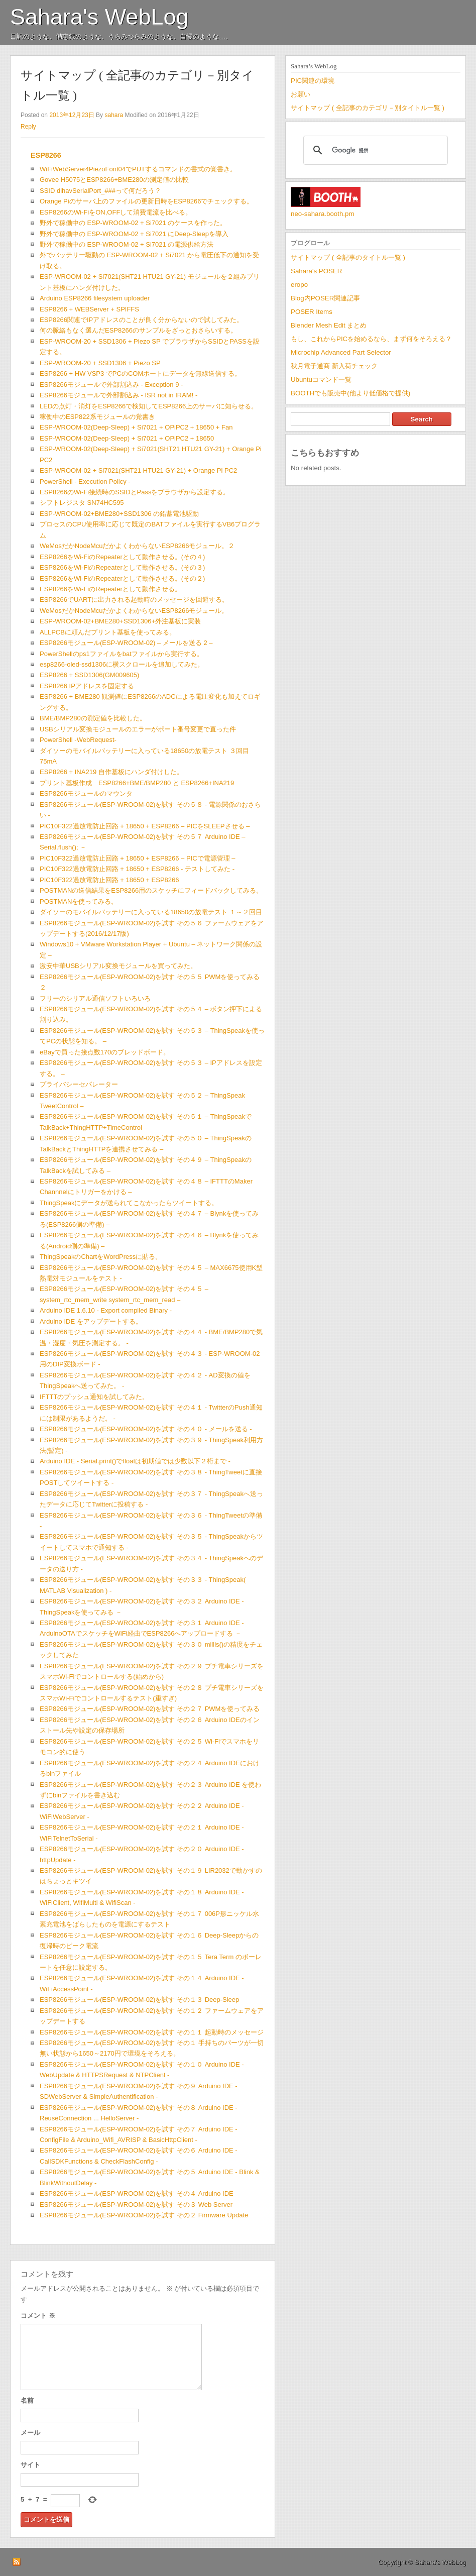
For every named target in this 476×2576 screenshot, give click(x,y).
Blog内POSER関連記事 (325, 298)
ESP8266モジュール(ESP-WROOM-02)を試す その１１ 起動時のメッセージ (152, 2032)
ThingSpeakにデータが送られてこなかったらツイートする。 (129, 1203)
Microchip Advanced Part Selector (341, 352)
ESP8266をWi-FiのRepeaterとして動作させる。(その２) (122, 578)
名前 (27, 2400)
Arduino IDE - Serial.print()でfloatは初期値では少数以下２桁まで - (135, 1461)
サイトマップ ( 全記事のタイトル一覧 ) (348, 257)
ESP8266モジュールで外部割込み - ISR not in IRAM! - (118, 395)
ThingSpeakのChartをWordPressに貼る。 (101, 1256)
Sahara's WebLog (99, 17)
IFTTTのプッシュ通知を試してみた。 (94, 1397)
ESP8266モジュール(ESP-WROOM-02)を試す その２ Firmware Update (144, 2215)
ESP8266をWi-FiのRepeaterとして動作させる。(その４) (122, 557)
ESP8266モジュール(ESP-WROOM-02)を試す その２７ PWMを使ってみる (150, 1708)
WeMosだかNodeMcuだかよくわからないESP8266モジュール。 (134, 610)
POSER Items (311, 311)
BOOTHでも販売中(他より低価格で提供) (350, 393)
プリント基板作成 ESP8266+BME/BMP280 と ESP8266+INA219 (137, 783)
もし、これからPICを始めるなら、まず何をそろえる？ (371, 339)
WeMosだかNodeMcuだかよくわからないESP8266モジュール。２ (137, 546)
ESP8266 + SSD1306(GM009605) (89, 675)
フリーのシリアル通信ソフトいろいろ (95, 998)
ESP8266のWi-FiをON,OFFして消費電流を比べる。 (116, 212)
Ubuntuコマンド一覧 (321, 379)
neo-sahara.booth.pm (322, 214)
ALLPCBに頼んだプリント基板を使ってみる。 (108, 632)
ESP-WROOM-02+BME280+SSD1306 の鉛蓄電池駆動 (119, 513)
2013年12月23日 (71, 115)
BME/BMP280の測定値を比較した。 (93, 718)
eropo (299, 284)
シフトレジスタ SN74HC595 (82, 502)
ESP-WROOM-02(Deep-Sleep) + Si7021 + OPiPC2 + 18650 (127, 438)
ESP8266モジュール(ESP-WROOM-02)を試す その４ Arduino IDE (136, 2193)
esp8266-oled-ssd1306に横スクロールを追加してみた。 (122, 664)
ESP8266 (46, 155)
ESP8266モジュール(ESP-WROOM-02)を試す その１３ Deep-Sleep (139, 1999)
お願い (300, 94)
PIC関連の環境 (312, 80)
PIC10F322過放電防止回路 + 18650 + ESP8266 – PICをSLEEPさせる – (145, 826)
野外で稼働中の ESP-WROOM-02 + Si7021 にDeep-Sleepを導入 (134, 234)
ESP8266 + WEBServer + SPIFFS (89, 309)
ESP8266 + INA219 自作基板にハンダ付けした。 (111, 772)
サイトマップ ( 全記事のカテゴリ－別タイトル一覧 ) (367, 108)
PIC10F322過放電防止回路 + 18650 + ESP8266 (109, 880)
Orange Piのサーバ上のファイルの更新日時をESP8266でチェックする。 (146, 201)
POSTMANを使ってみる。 (78, 901)
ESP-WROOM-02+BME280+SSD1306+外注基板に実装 (120, 621)
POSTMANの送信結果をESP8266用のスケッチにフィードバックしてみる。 (151, 890)
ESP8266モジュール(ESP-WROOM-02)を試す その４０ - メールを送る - (146, 1429)
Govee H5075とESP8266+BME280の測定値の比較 (114, 179)
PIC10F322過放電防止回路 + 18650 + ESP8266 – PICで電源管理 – (137, 858)
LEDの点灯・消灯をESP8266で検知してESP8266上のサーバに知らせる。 (149, 406)
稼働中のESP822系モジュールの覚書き (97, 416)
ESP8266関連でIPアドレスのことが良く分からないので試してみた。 (141, 320)
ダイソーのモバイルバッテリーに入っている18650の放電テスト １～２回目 (151, 912)
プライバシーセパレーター (79, 1084)
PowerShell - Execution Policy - (85, 481)
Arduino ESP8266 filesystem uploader (95, 298)
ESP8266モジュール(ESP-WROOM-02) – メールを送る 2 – (126, 643)
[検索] (374, 150)
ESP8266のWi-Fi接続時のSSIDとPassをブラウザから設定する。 (135, 492)
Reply (28, 126)
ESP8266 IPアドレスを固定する (87, 686)
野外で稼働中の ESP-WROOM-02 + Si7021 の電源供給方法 (126, 244)
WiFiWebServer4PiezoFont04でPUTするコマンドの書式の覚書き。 (138, 169)
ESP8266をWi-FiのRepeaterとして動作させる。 (110, 589)
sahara (113, 115)
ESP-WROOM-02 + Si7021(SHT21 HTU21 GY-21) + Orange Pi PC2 (138, 470)
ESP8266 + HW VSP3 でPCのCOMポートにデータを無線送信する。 (140, 373)
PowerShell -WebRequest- (78, 739)
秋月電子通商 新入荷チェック (334, 366)
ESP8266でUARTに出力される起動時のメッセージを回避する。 (134, 599)
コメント (38, 2315)
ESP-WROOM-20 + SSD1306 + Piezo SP (100, 363)
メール (30, 2432)
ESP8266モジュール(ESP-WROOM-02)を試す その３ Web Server (136, 2204)
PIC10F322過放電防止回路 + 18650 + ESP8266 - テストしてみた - (137, 869)
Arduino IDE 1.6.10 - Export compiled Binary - (106, 1310)
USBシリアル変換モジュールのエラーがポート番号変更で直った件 (138, 729)
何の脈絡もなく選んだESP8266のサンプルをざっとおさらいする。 (138, 330)
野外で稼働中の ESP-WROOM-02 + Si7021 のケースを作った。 (133, 223)
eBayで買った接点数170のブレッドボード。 (105, 1052)
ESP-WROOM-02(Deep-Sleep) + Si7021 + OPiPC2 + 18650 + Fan (136, 427)
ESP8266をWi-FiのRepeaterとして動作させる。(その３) (122, 567)
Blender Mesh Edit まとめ (329, 325)
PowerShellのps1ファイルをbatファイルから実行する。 (121, 654)
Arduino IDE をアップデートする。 (91, 1321)
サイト (30, 2464)
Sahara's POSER (316, 271)
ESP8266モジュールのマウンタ (86, 793)
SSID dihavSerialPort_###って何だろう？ (100, 190)
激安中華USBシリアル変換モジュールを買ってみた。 (118, 966)
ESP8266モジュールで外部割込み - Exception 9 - (111, 384)
